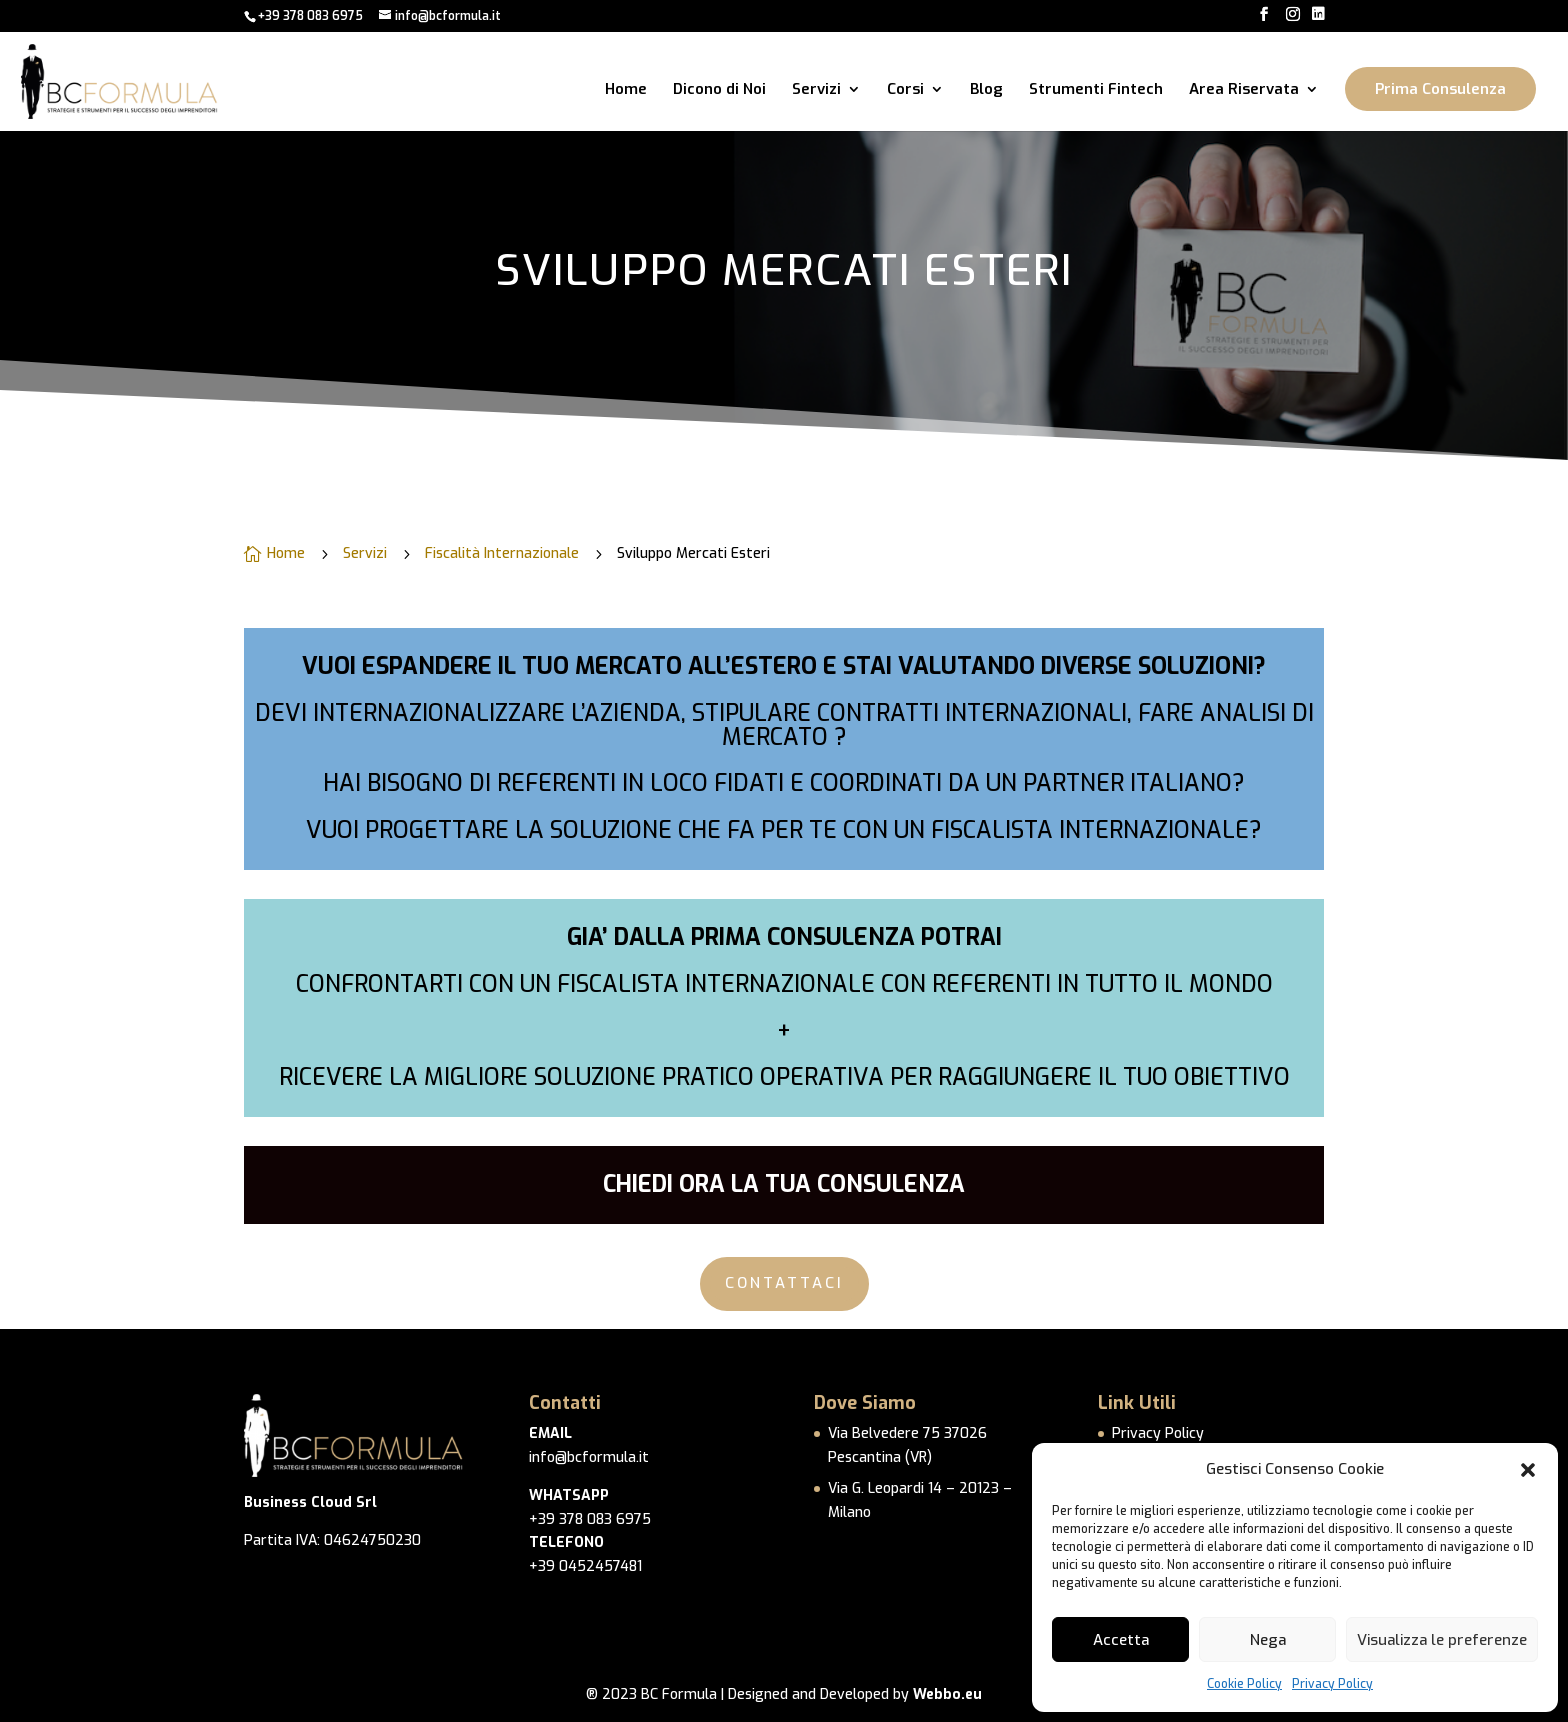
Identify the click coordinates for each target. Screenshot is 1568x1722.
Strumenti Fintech (1096, 90)
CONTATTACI (784, 1283)
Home (626, 90)
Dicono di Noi (719, 90)
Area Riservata (1244, 90)
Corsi (905, 90)
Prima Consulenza (1440, 89)
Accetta (1121, 1640)
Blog (986, 90)
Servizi (816, 90)
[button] (1528, 1470)
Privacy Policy (1332, 1684)
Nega (1268, 1640)
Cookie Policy (1244, 1684)
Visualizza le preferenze (1442, 1640)
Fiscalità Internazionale (502, 554)
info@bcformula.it (589, 1457)
